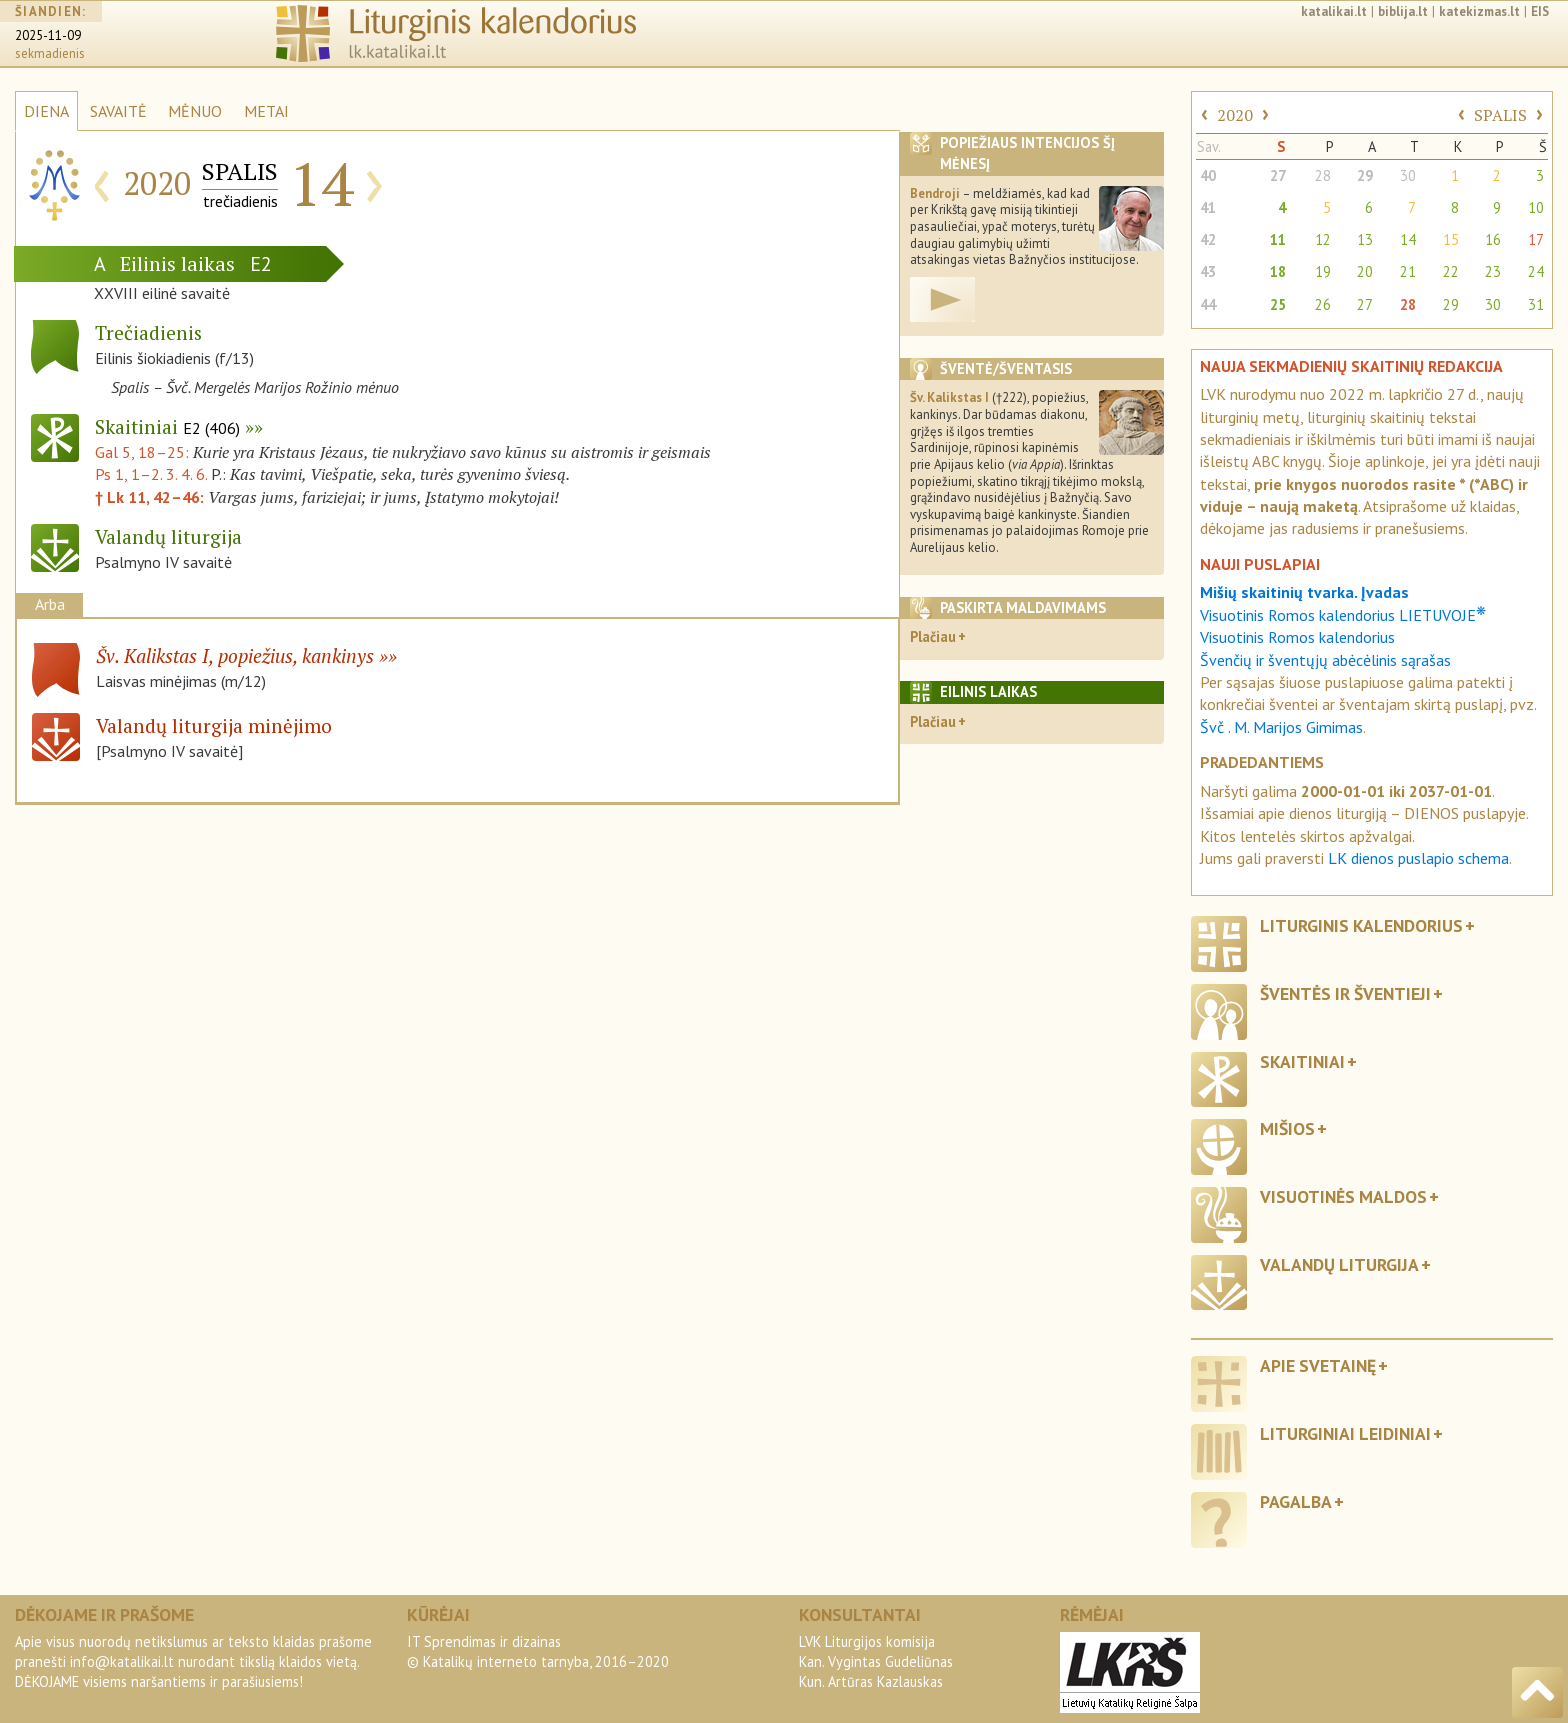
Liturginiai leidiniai (1345, 1433)
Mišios (1287, 1128)
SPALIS (1500, 115)
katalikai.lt (1334, 11)
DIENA (46, 111)
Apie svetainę (1318, 1365)
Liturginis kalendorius (1361, 925)
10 (1536, 207)
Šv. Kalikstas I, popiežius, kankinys (235, 655)
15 (1451, 239)
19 (1323, 271)
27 (1278, 175)
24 (1536, 271)
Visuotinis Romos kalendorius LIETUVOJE (1343, 615)
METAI (266, 111)
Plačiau (933, 636)
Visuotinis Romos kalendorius (1297, 637)
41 (1208, 207)
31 (1536, 304)
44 (1208, 304)
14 (1408, 239)
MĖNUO (195, 111)
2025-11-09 (48, 35)
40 (1208, 175)
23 (1493, 271)
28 (1323, 175)
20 (1365, 271)
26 (1323, 304)
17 (1536, 239)
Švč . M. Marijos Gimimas (1281, 727)
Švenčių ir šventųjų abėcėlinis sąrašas (1325, 660)
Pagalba (1296, 1501)
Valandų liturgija (1339, 1264)
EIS (1540, 11)
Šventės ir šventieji (1345, 993)
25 (1278, 304)
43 (1208, 271)
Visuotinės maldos (1343, 1196)
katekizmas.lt (1479, 11)
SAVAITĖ (118, 111)
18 (1278, 271)
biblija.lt (1403, 11)
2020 (1235, 115)
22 (1451, 271)
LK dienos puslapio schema (1418, 858)
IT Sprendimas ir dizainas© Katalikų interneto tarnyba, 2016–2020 (538, 1651)
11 (1278, 239)
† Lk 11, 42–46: (151, 497)
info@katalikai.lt (122, 1661)
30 (1408, 175)
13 (1365, 239)
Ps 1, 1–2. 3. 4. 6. (151, 474)
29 (1365, 175)
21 (1408, 271)
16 (1493, 239)
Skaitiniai (167, 426)
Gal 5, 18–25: (144, 452)
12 (1323, 239)
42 (1208, 239)
